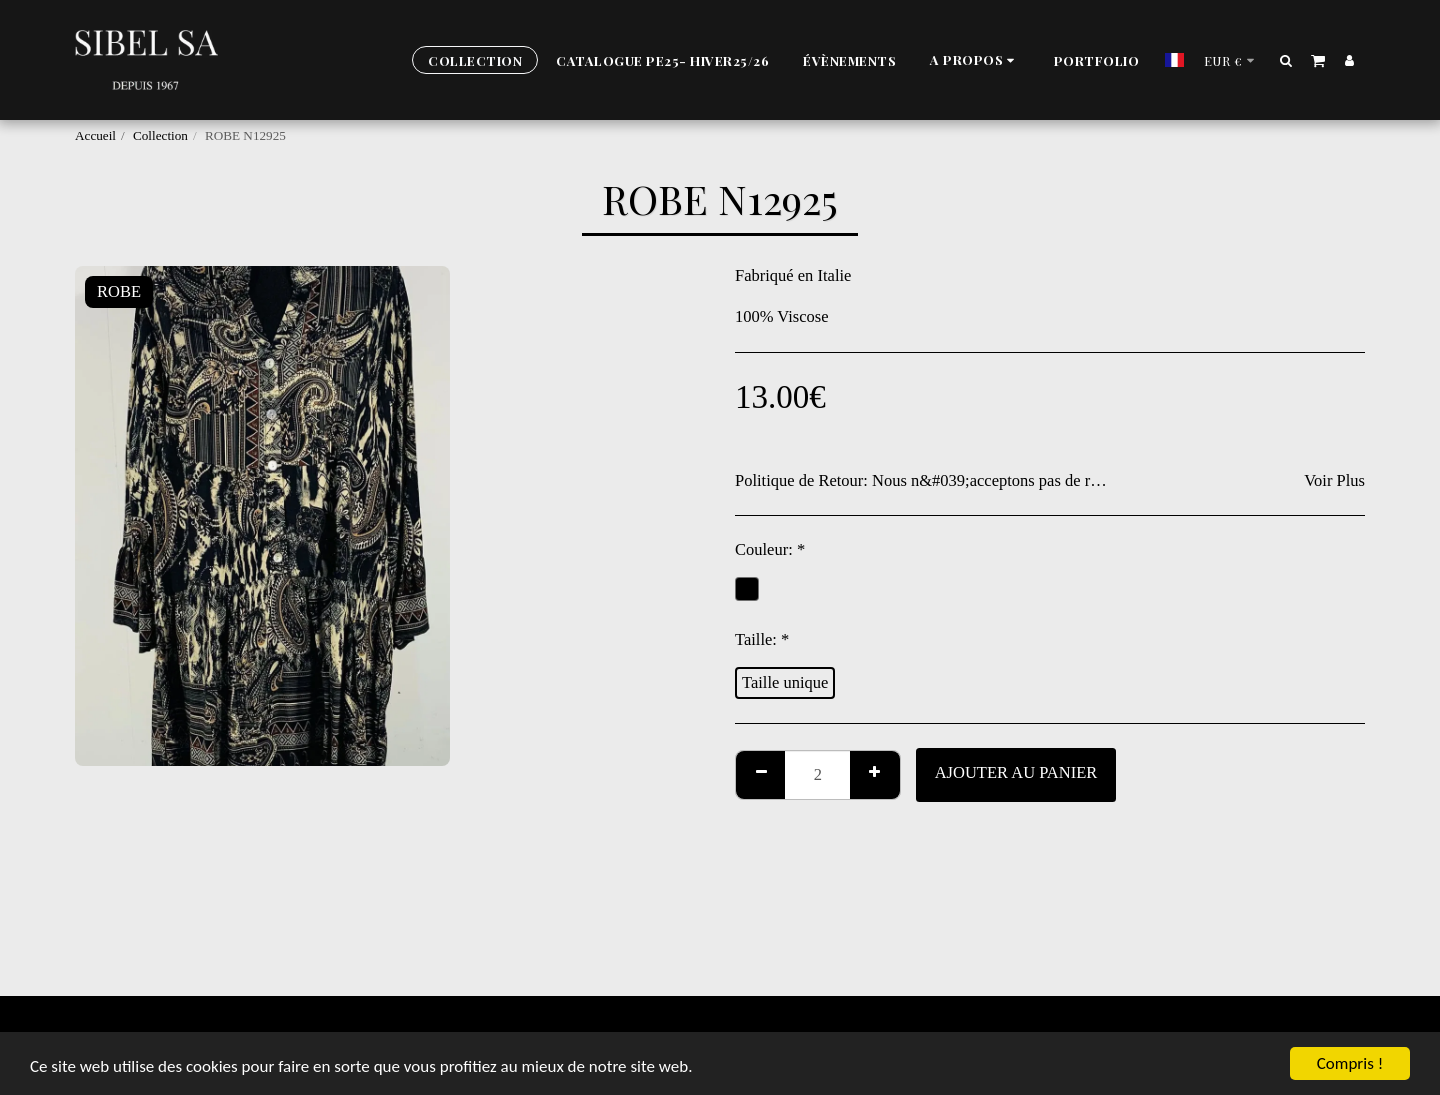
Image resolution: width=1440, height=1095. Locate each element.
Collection (160, 135)
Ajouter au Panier (1016, 772)
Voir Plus (1334, 480)
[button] (975, 60)
